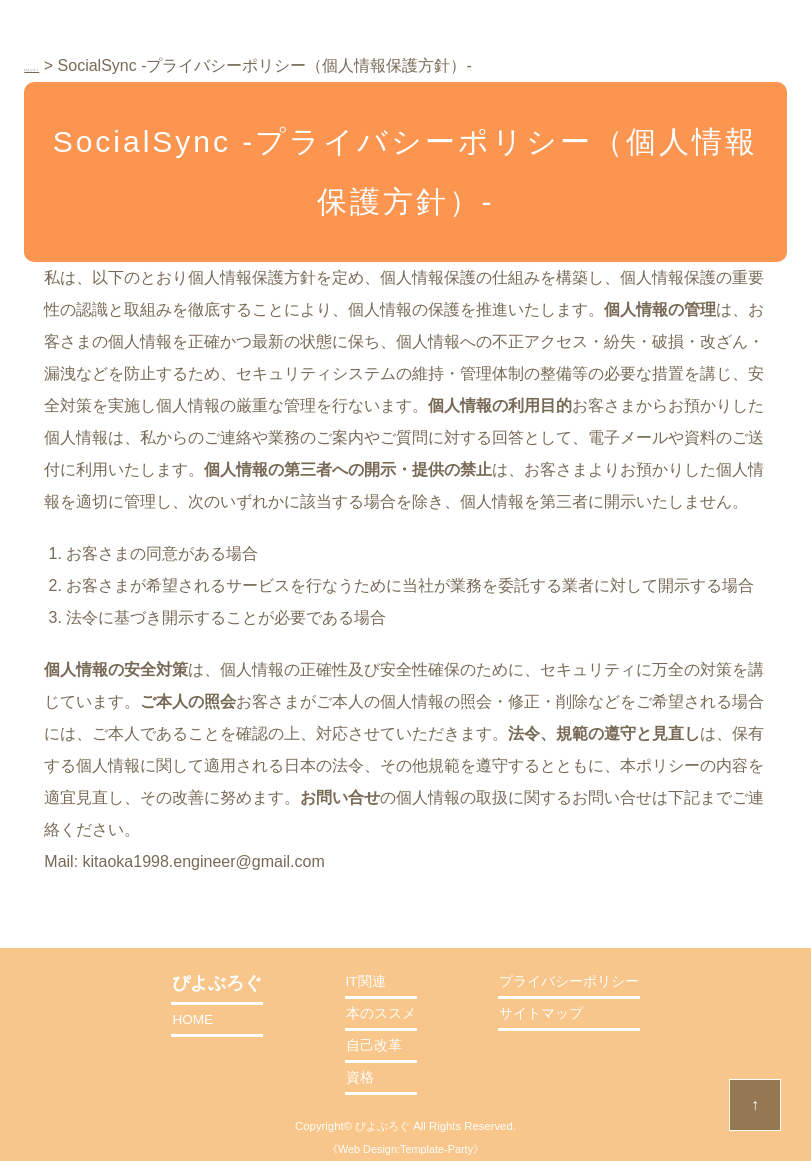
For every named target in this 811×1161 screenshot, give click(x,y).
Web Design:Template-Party (405, 1149)
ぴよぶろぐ (382, 1126)
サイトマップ (541, 1013)
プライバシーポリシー (569, 981)
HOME (192, 1019)
